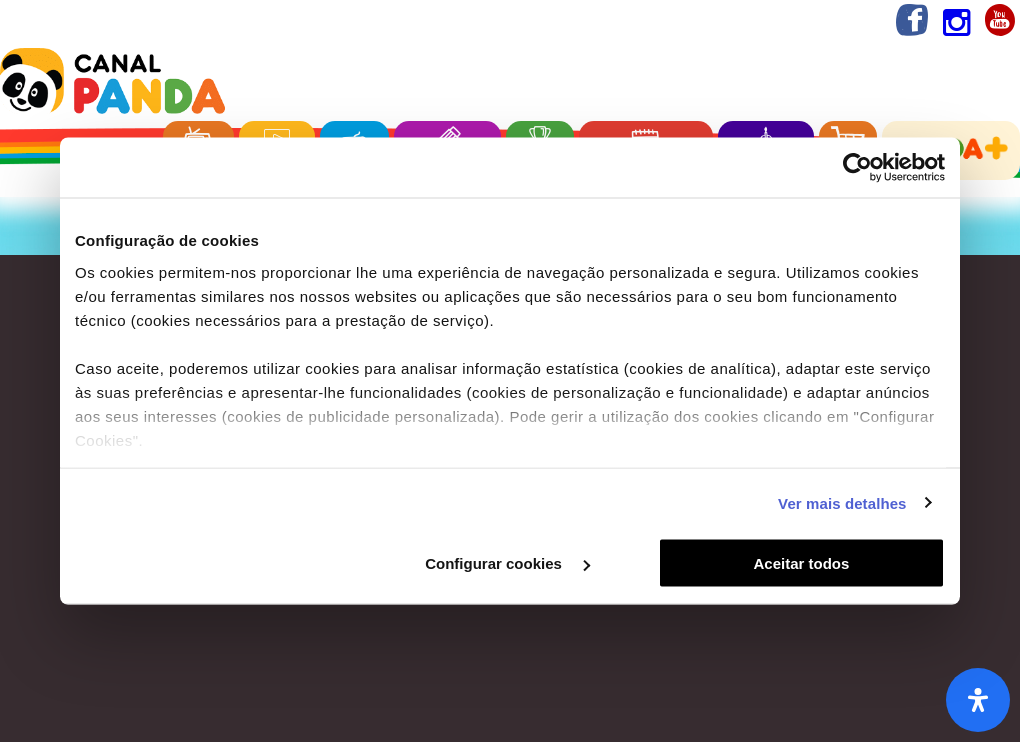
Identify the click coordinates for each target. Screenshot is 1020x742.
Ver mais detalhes (842, 502)
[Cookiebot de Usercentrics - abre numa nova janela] (857, 168)
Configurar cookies (507, 563)
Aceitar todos (802, 563)
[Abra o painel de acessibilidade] (978, 700)
